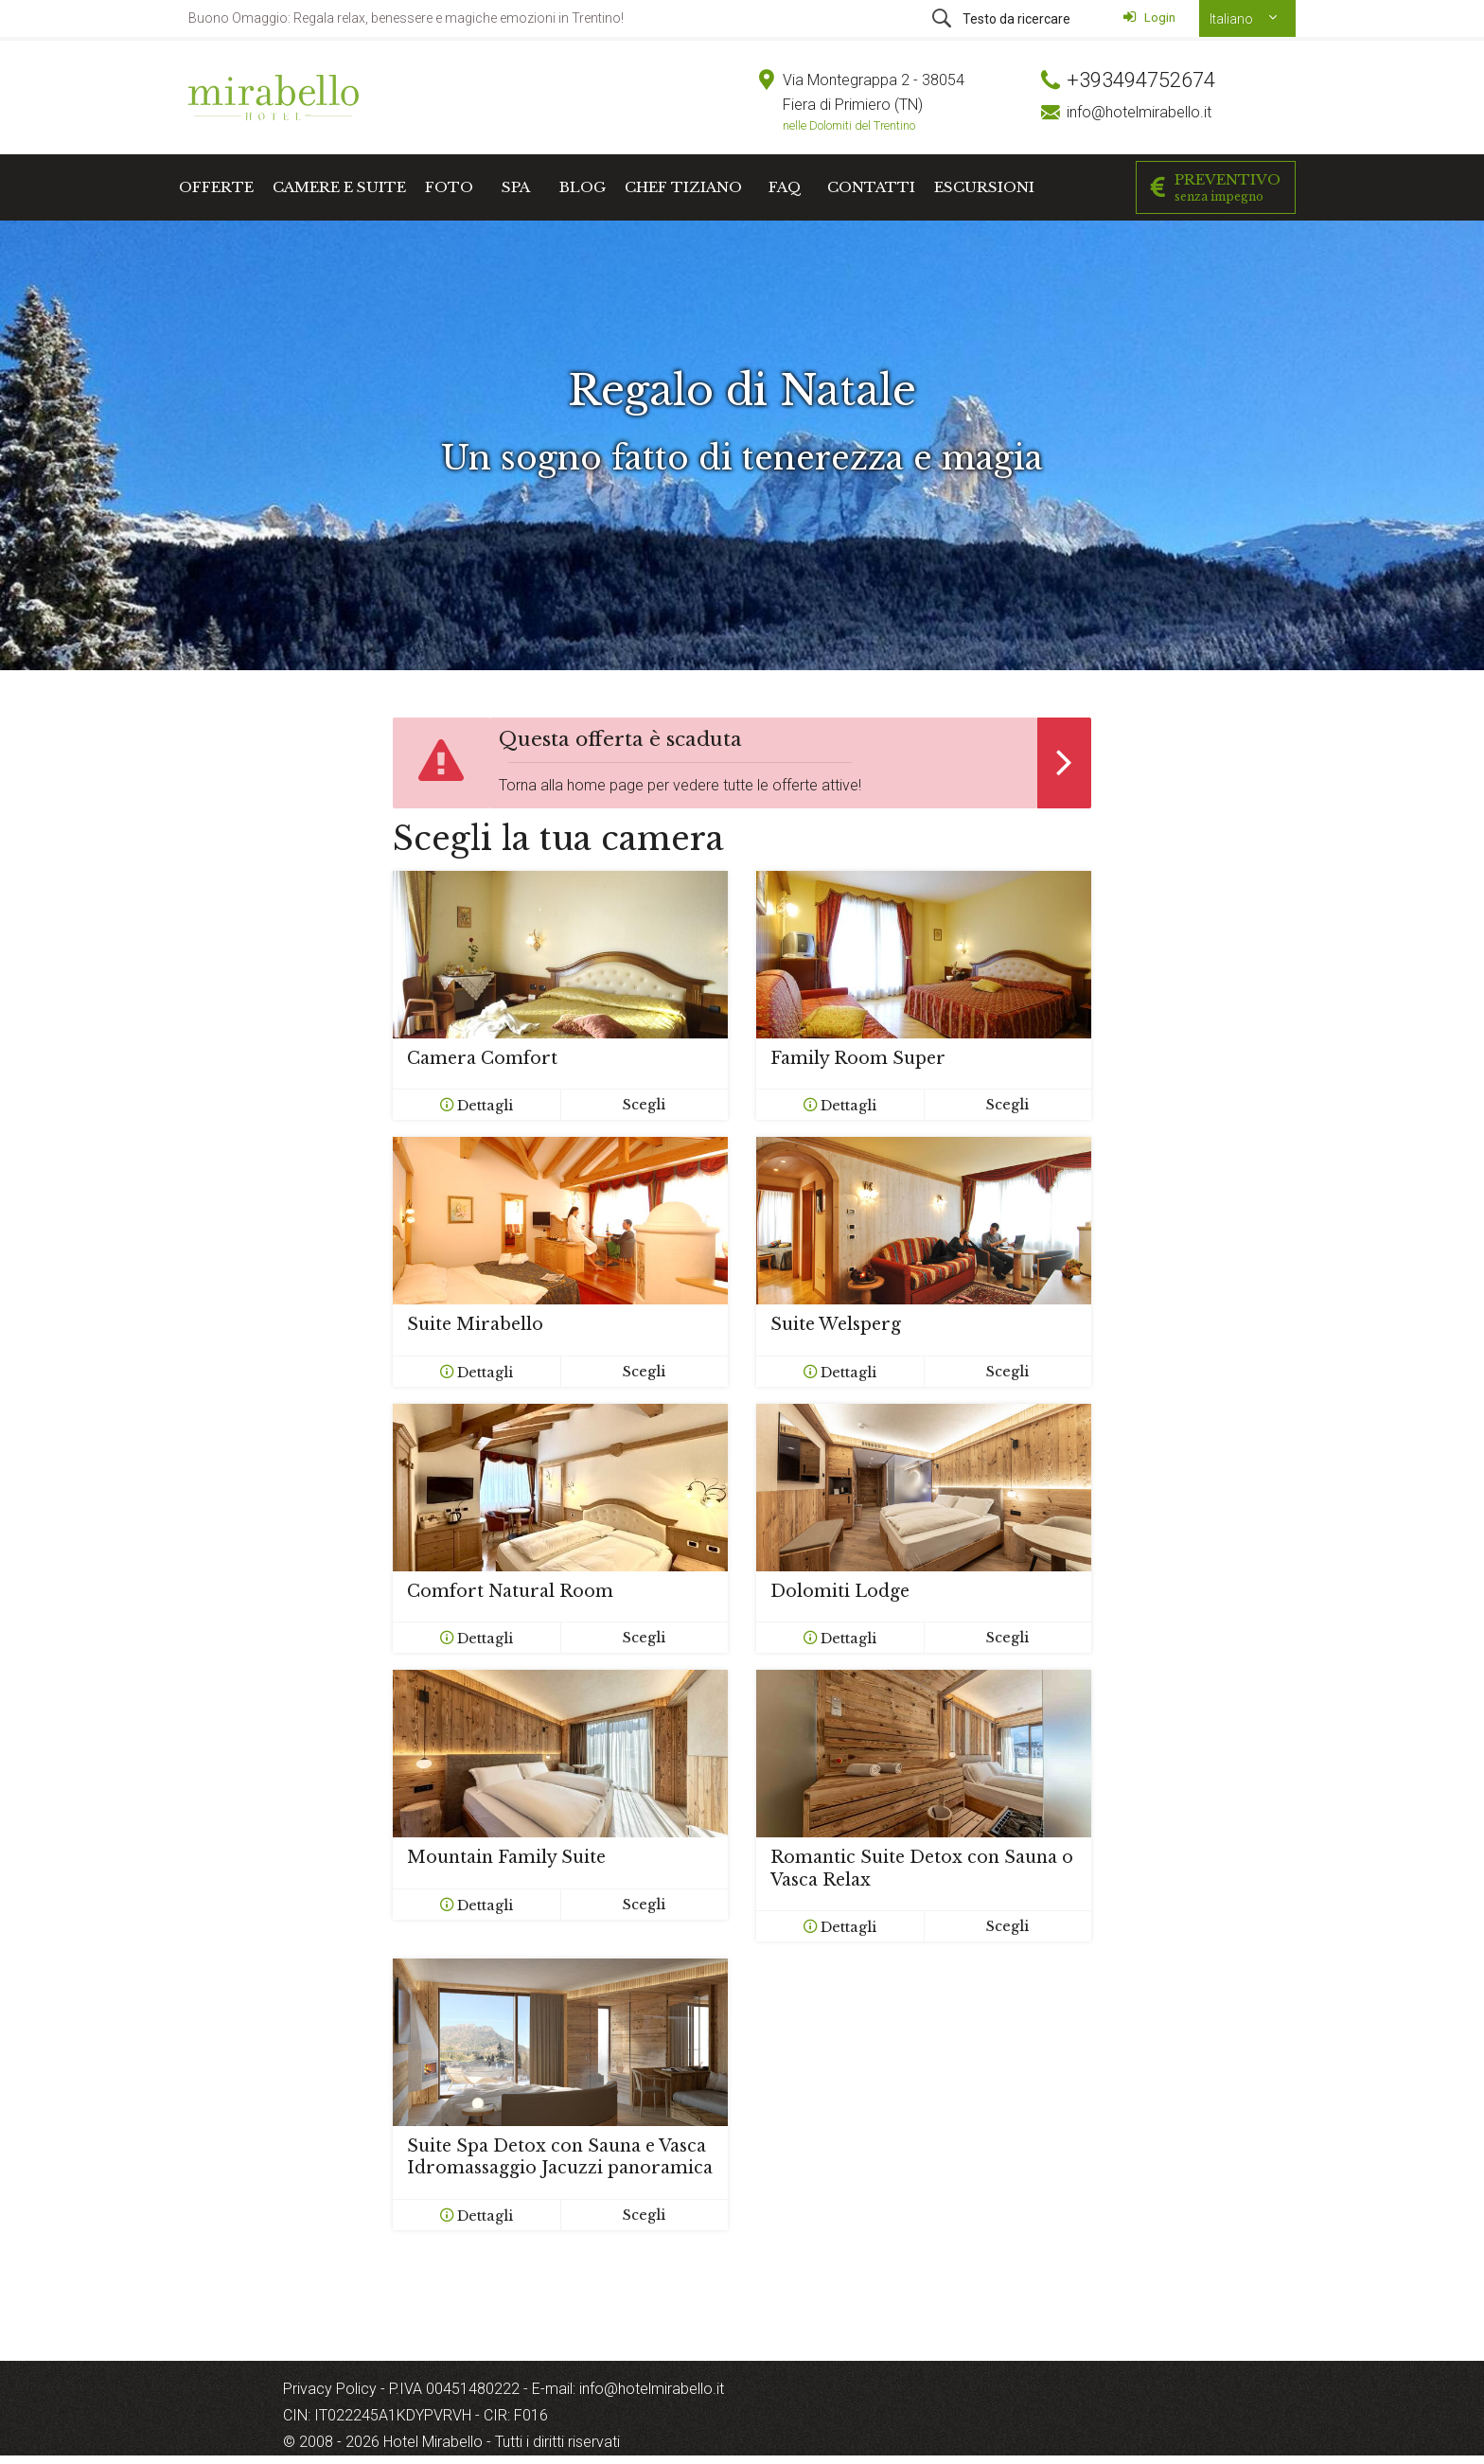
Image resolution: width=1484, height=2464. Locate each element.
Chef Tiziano (683, 187)
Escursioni (984, 187)
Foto (449, 187)
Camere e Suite (339, 187)
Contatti (871, 187)
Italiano (1233, 19)
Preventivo (1216, 187)
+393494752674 (1141, 80)
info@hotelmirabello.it (1139, 112)
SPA (516, 187)
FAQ (785, 187)
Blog (582, 187)
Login (1148, 17)
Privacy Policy (331, 2389)
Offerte (216, 187)
